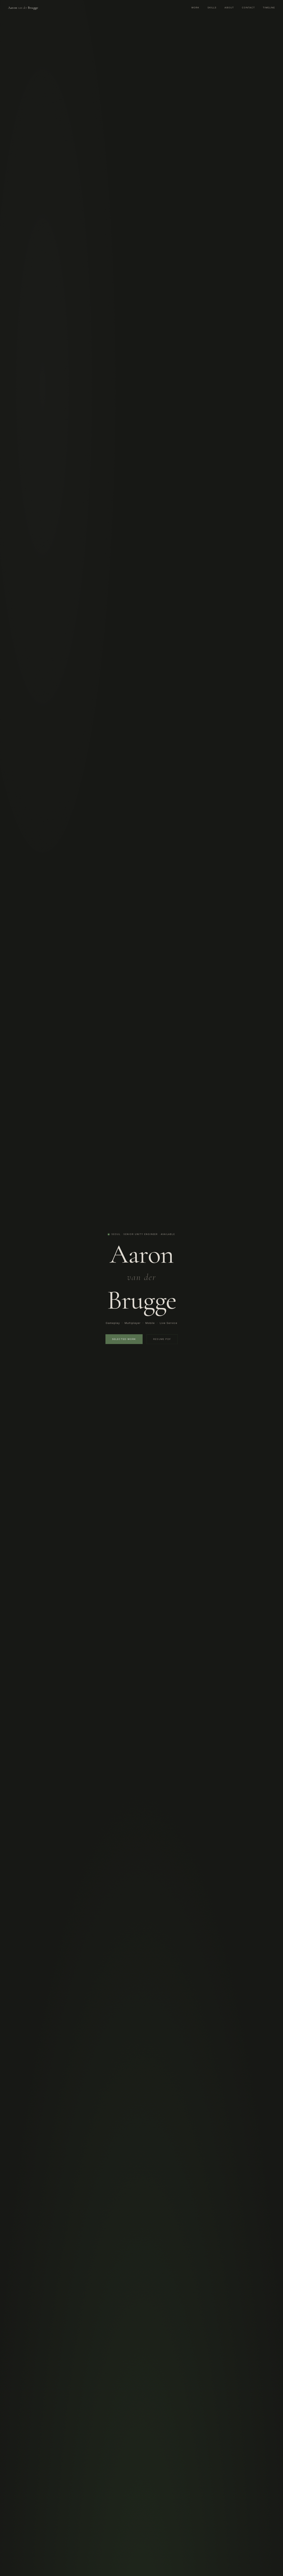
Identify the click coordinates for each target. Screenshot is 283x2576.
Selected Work (124, 1344)
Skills (207, 7)
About (224, 7)
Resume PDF (162, 1344)
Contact (243, 7)
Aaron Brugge (28, 8)
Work (190, 7)
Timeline (264, 7)
